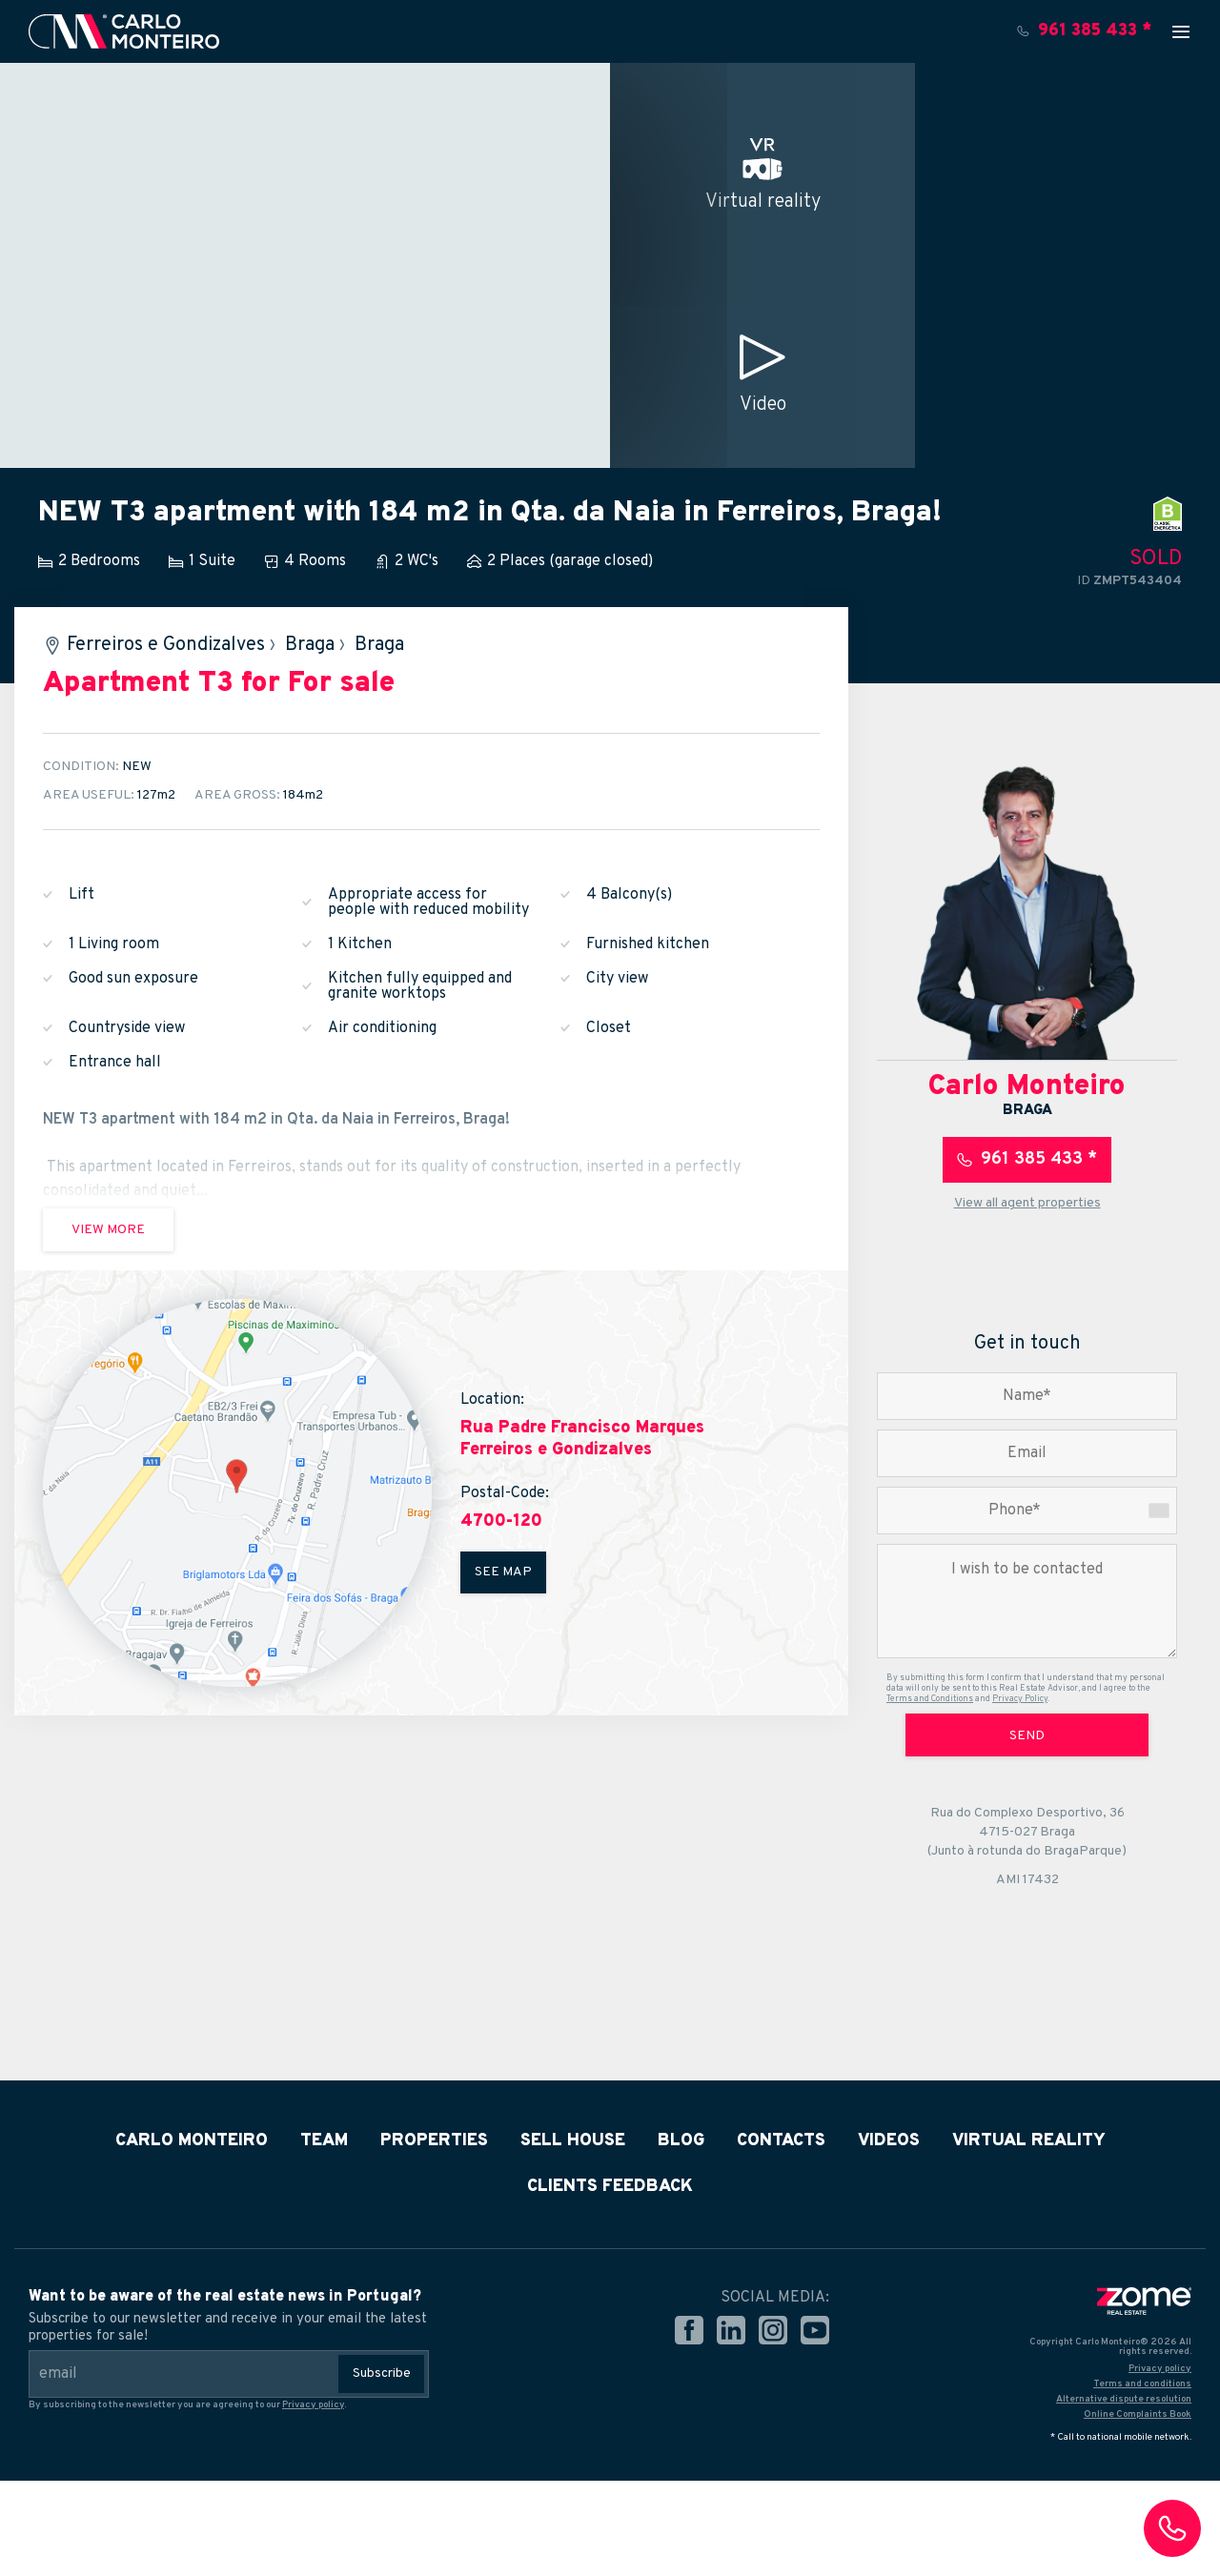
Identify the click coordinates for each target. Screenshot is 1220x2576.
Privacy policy (313, 2405)
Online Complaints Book (1137, 2414)
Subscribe (382, 2373)
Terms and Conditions (929, 1699)
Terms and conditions (1142, 2384)
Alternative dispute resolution (1123, 2399)
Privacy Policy (1019, 1699)
